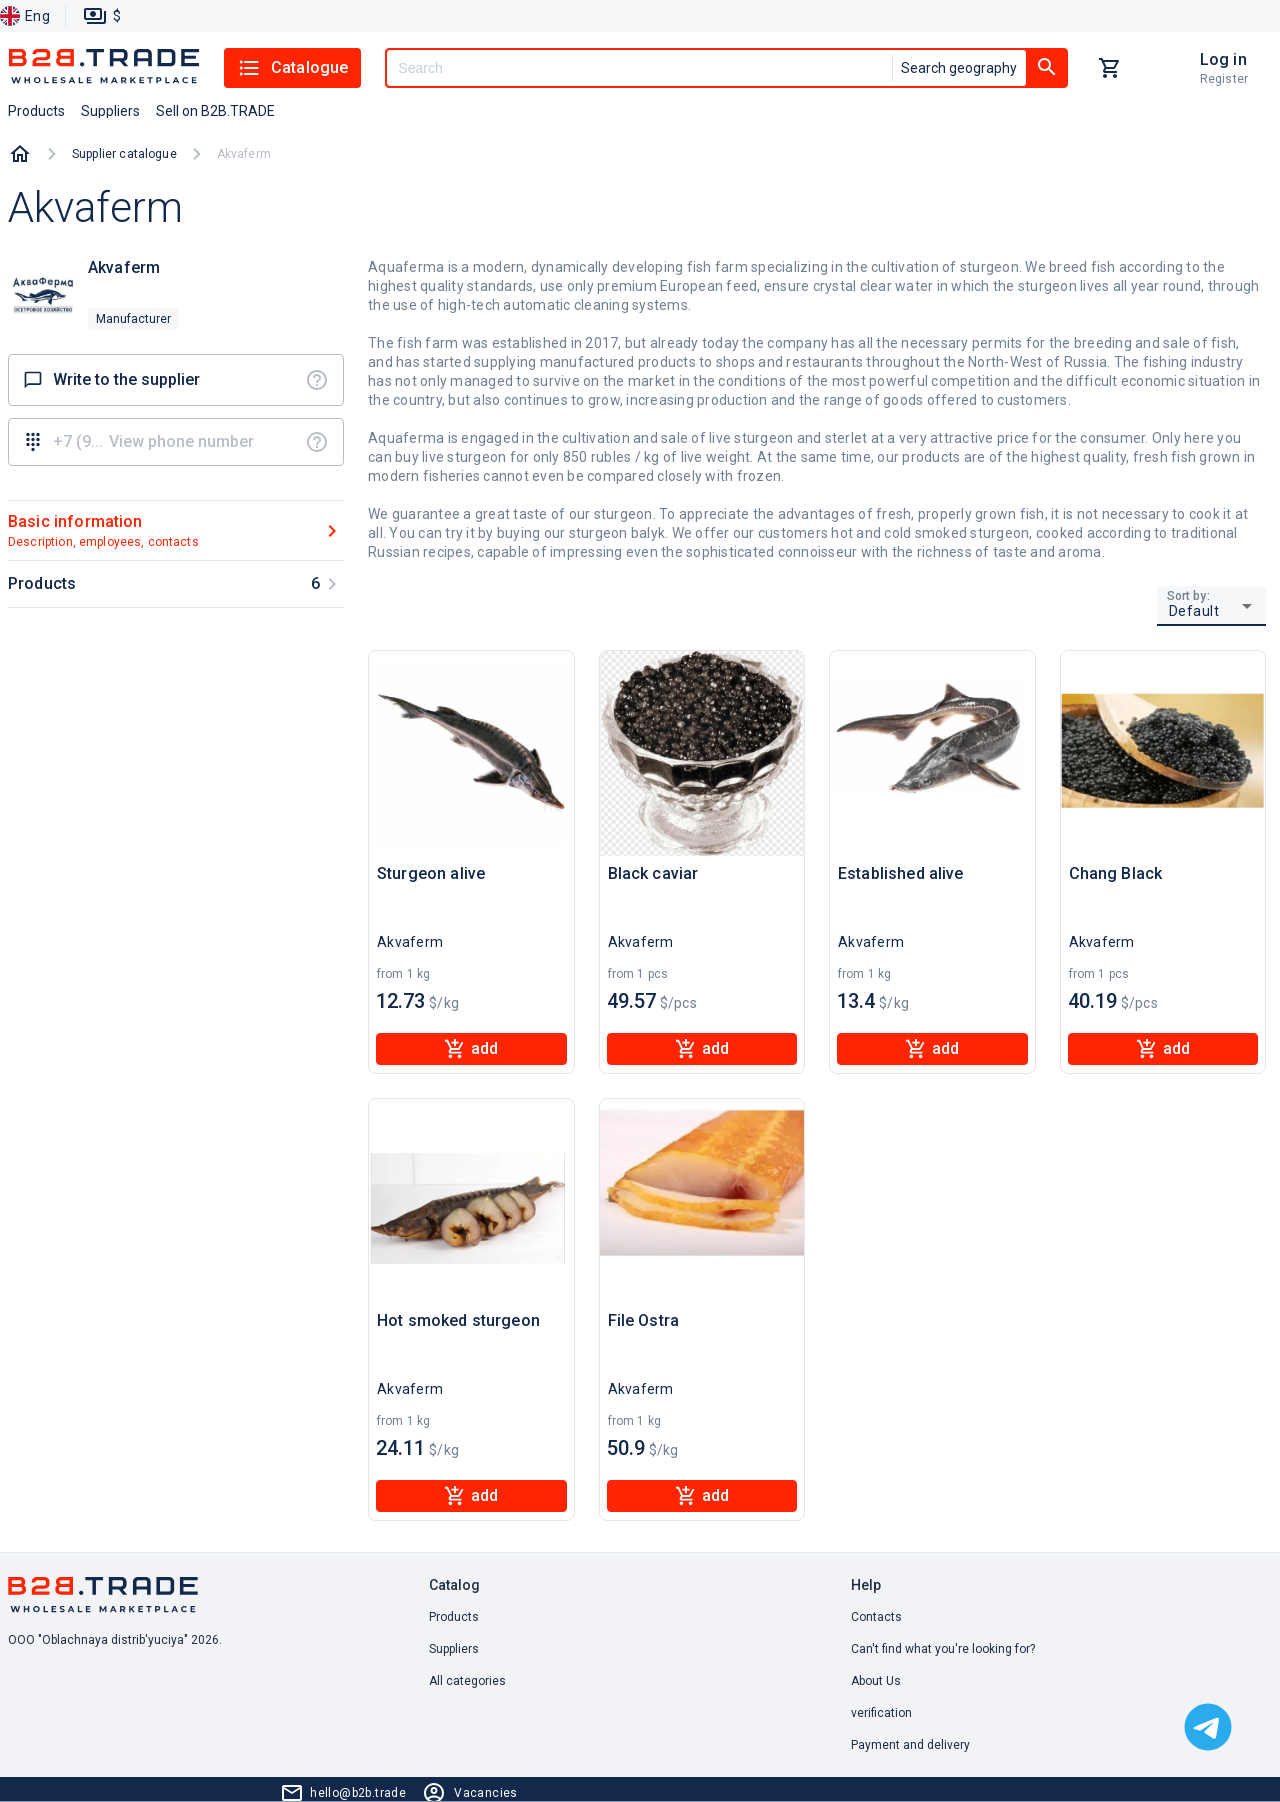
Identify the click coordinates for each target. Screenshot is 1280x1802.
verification (881, 1713)
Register (1224, 79)
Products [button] (36, 111)
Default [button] (1194, 611)
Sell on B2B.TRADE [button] (215, 111)
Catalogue (292, 68)
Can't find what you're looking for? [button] (943, 1649)
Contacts (876, 1617)
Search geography (959, 68)
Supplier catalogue (124, 154)
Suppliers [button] (110, 111)
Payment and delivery (910, 1745)
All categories (467, 1681)
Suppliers (454, 1649)
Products (454, 1617)
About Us (876, 1681)
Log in (1223, 59)
